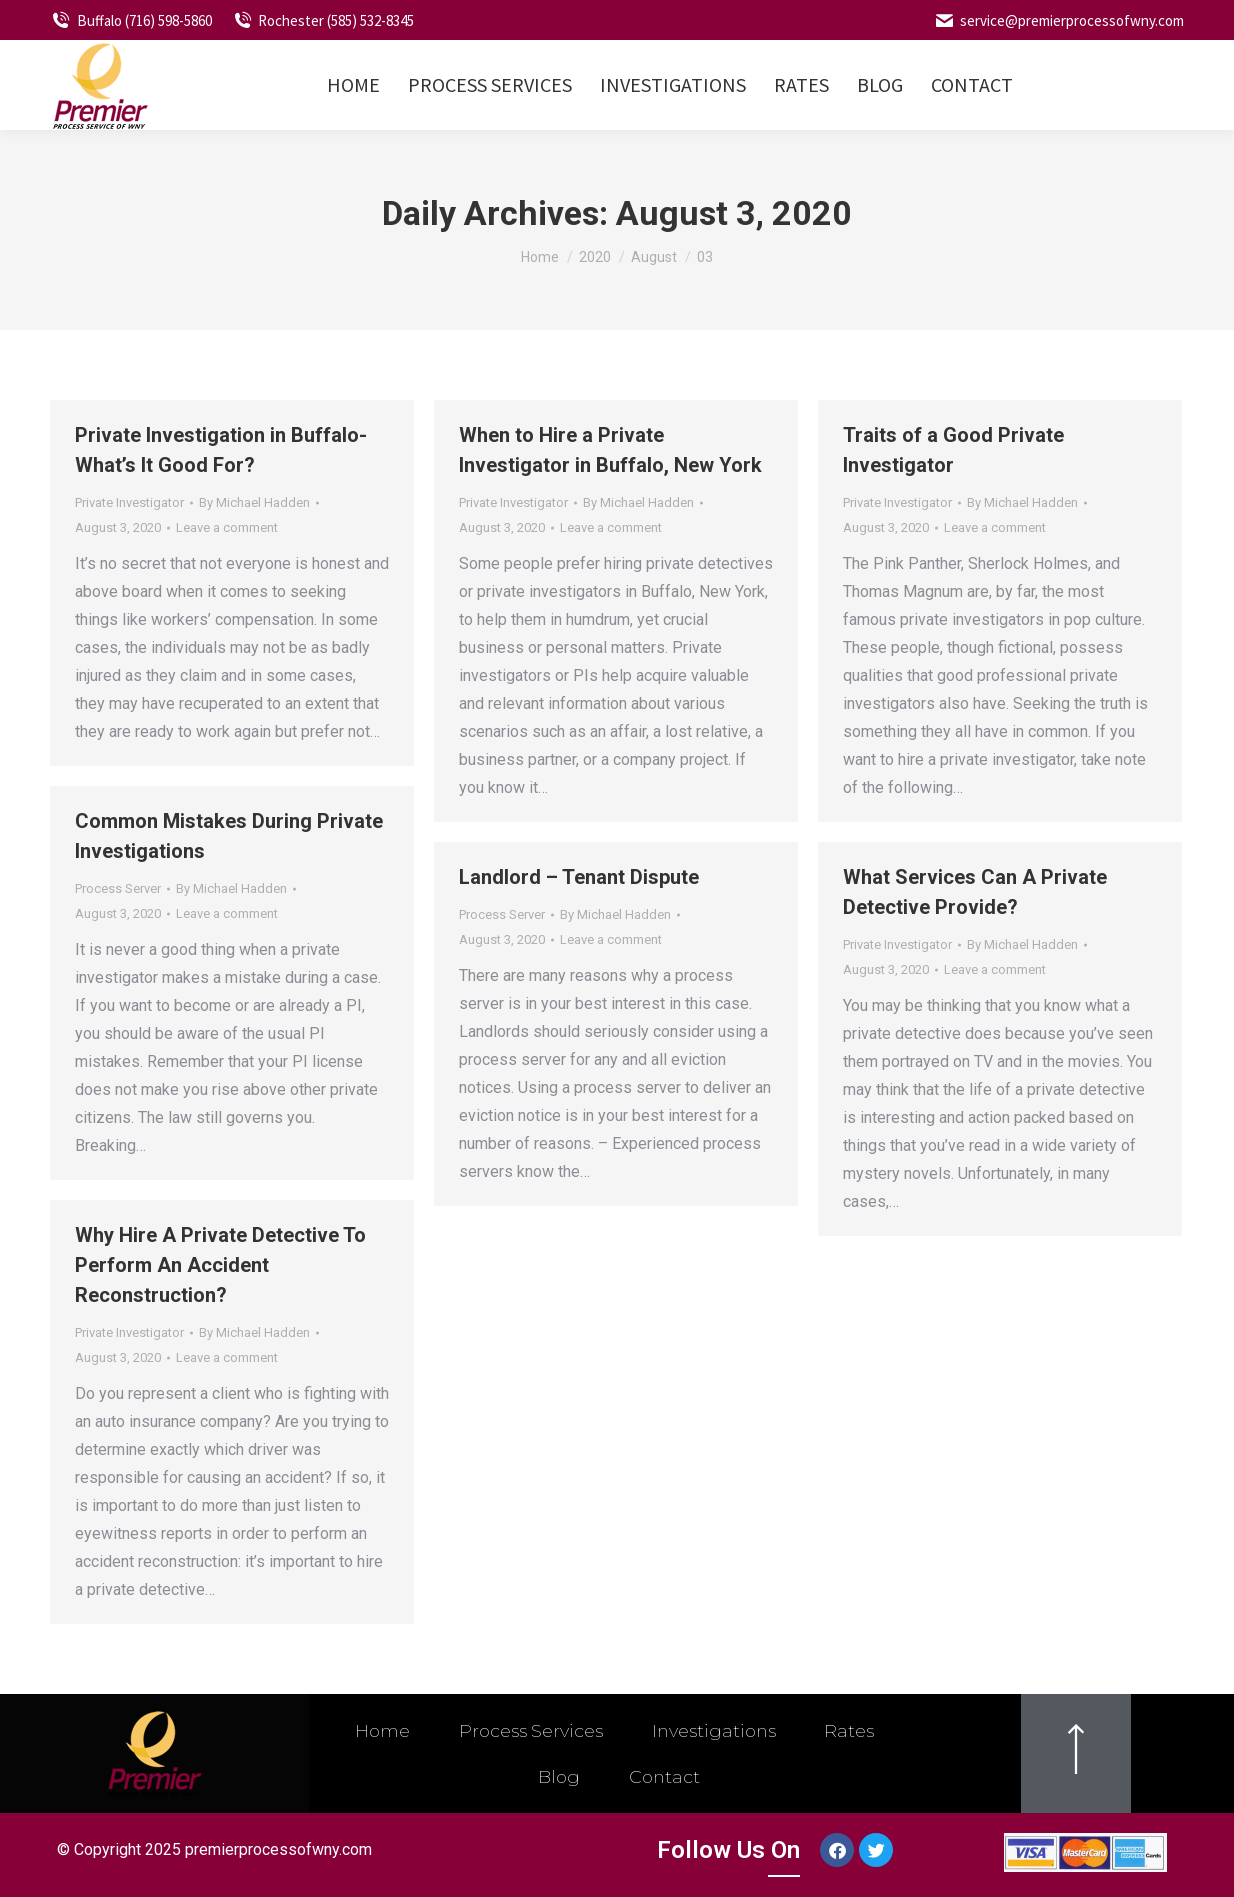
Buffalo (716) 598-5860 (131, 20)
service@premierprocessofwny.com (1058, 20)
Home (379, 1731)
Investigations (715, 1731)
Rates (854, 1731)
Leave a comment (227, 527)
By (254, 502)
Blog (558, 1777)
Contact (666, 1777)
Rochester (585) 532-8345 (323, 20)
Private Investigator (129, 502)
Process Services (529, 1731)
